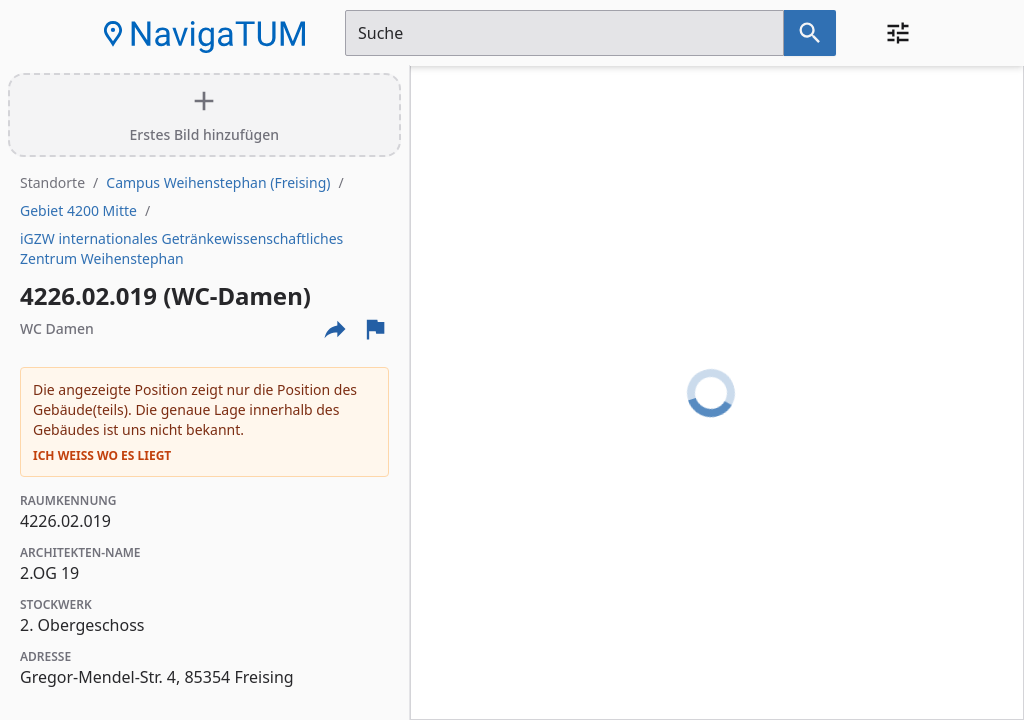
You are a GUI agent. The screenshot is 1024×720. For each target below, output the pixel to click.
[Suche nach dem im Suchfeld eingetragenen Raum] (810, 33)
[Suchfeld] (564, 33)
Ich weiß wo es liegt (102, 456)
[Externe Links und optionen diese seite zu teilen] (335, 329)
